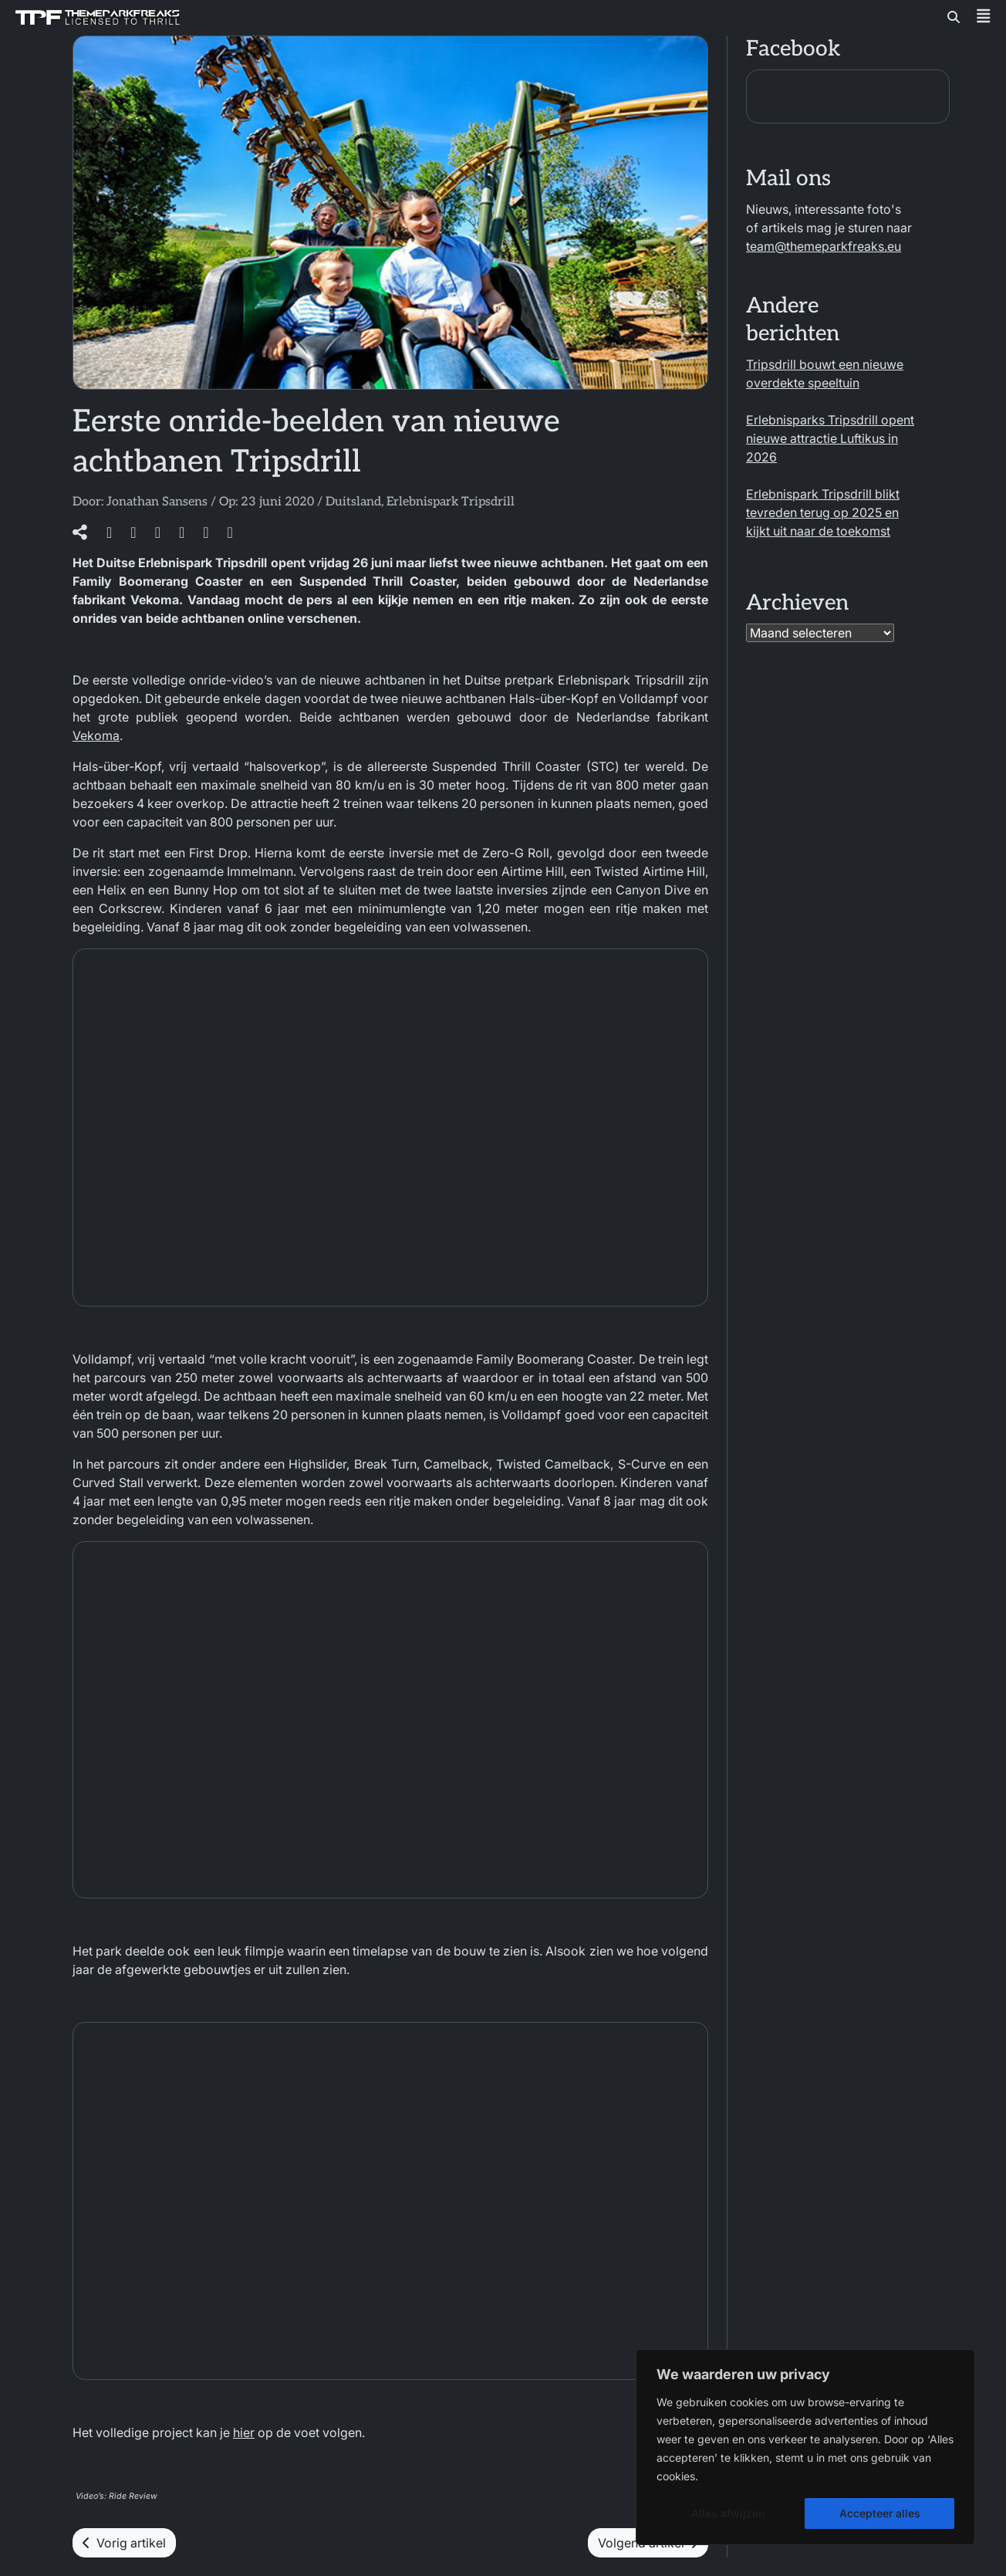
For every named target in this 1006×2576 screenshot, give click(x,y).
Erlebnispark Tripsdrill (451, 502)
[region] (805, 2447)
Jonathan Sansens (157, 502)
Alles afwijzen (728, 2513)
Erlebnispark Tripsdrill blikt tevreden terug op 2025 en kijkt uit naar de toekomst (823, 512)
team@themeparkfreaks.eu (823, 246)
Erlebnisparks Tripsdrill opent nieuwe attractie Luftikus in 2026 (830, 438)
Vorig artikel (124, 2543)
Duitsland (353, 502)
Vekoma (96, 735)
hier (244, 2432)
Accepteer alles (879, 2513)
